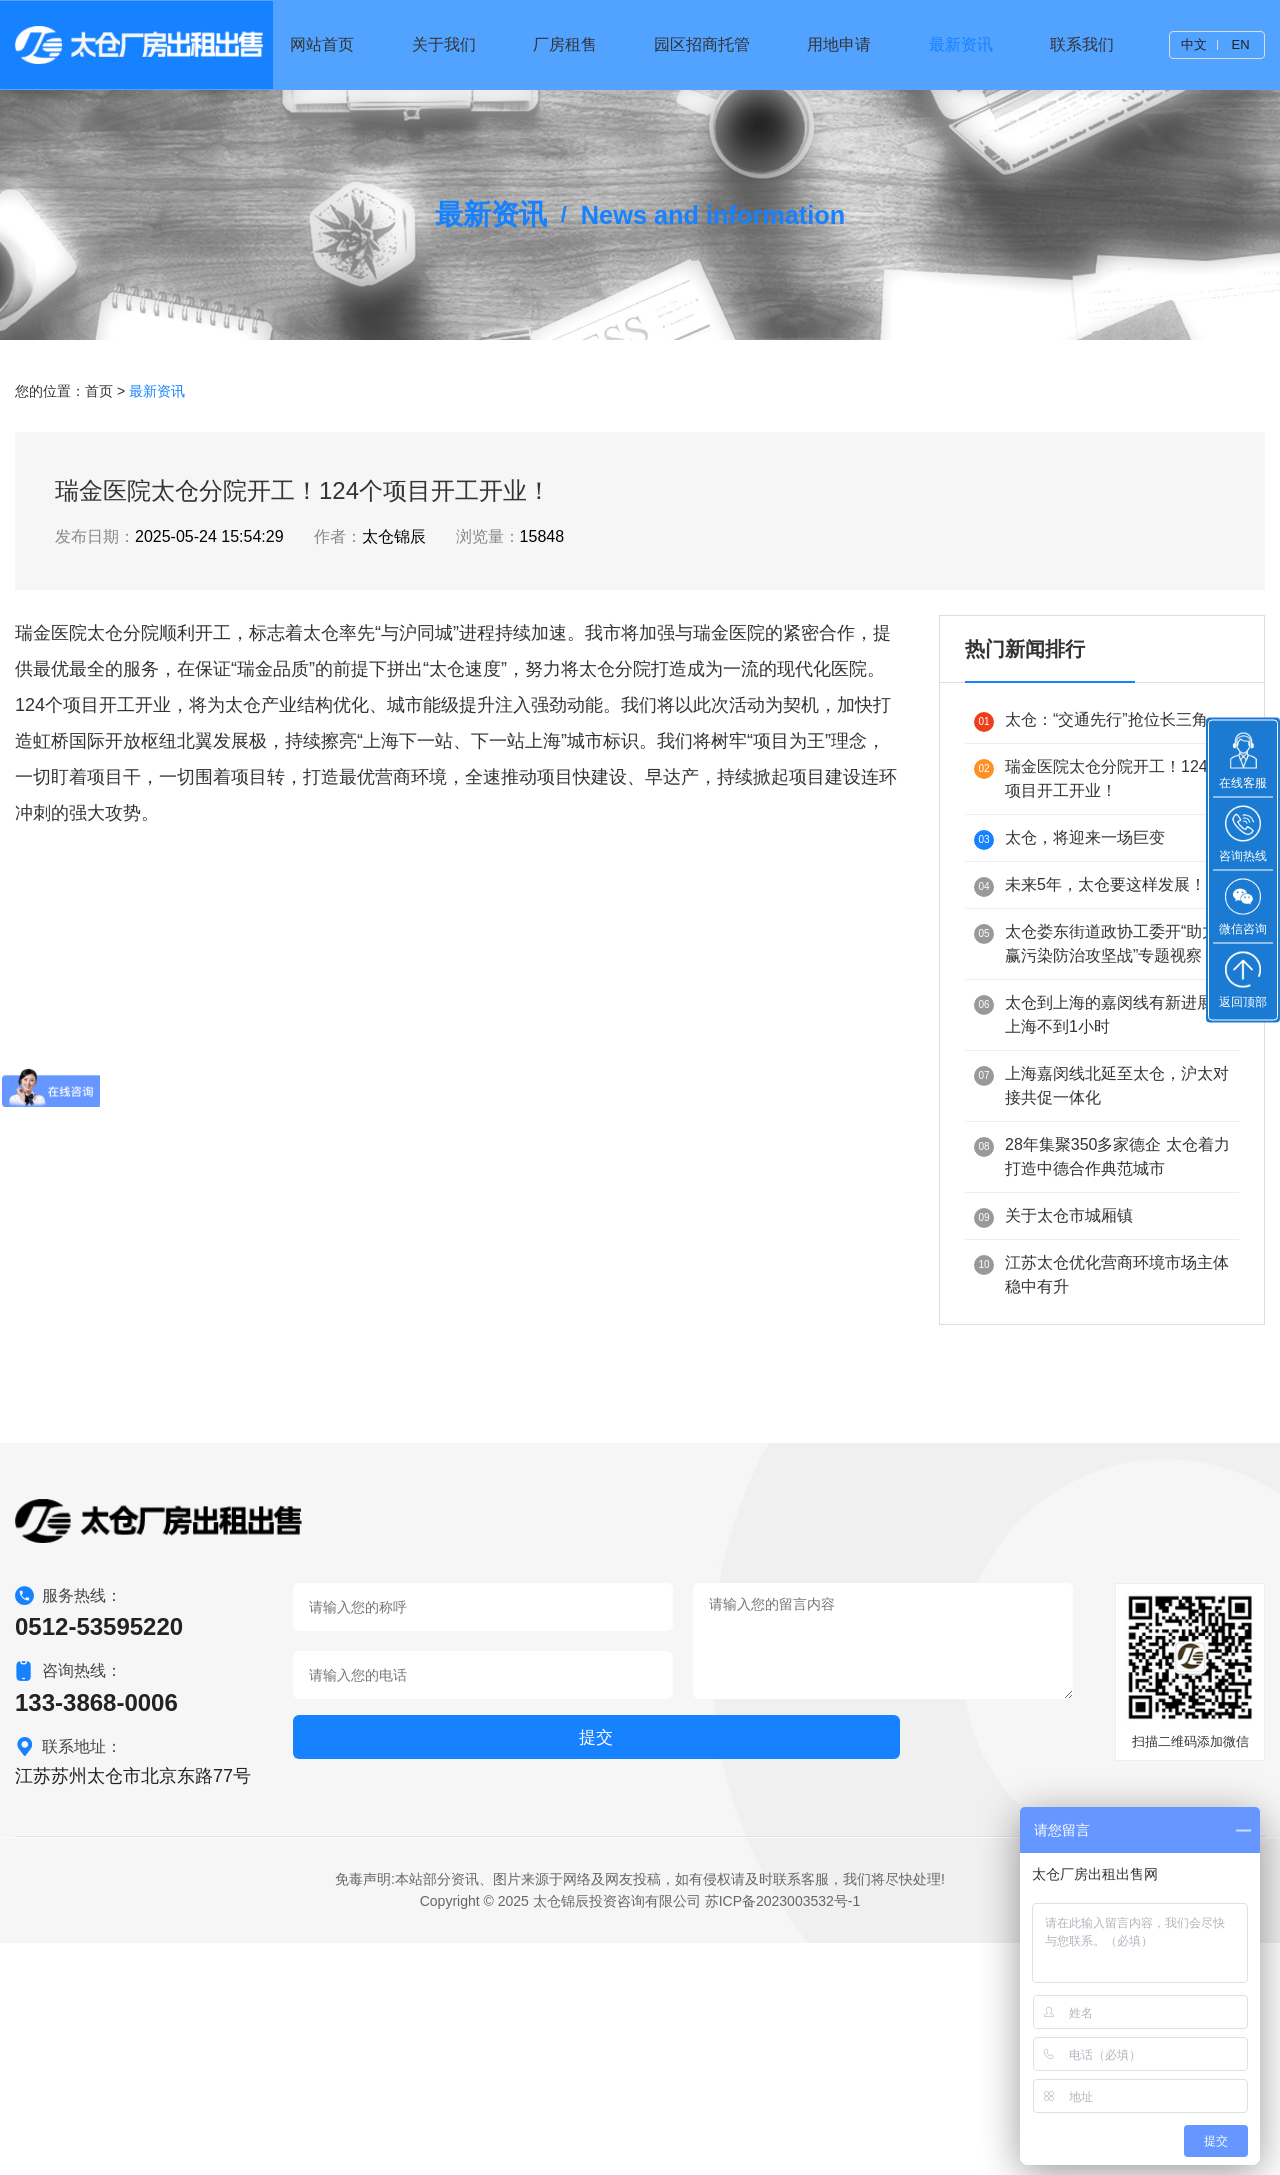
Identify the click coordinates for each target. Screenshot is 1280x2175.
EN (1240, 44)
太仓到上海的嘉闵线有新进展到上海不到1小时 (1101, 1214)
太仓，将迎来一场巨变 (1069, 1039)
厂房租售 (590, 44)
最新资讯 (971, 44)
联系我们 (1087, 44)
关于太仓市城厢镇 (1053, 1417)
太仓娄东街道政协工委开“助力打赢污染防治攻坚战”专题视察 (1104, 1143)
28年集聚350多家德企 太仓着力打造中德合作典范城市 (1102, 1356)
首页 (99, 591)
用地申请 (854, 44)
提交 (348, 1974)
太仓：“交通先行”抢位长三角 (1091, 921)
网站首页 (358, 44)
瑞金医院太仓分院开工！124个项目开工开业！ (1099, 978)
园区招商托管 (722, 44)
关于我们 (474, 44)
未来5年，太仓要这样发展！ (1090, 1086)
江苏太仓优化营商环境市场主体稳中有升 (1101, 1474)
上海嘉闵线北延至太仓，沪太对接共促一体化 (1101, 1285)
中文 (1193, 44)
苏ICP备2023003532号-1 (783, 2134)
